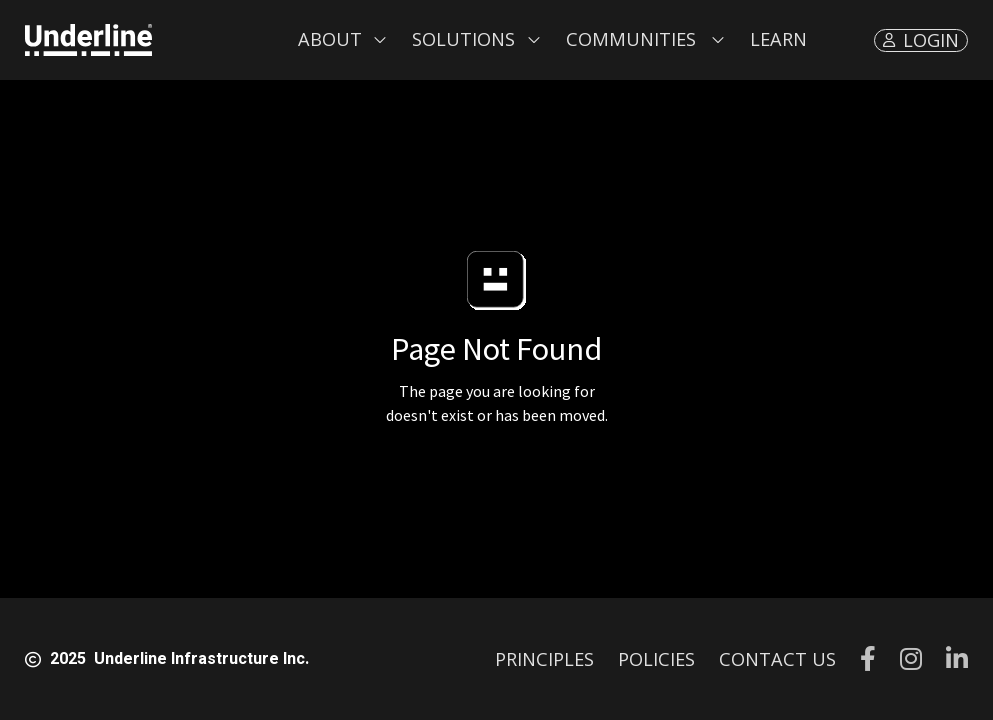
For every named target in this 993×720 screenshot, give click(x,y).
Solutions (463, 39)
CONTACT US (777, 659)
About (330, 39)
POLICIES (656, 659)
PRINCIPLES (544, 659)
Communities (631, 39)
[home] (88, 40)
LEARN (778, 39)
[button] (343, 40)
